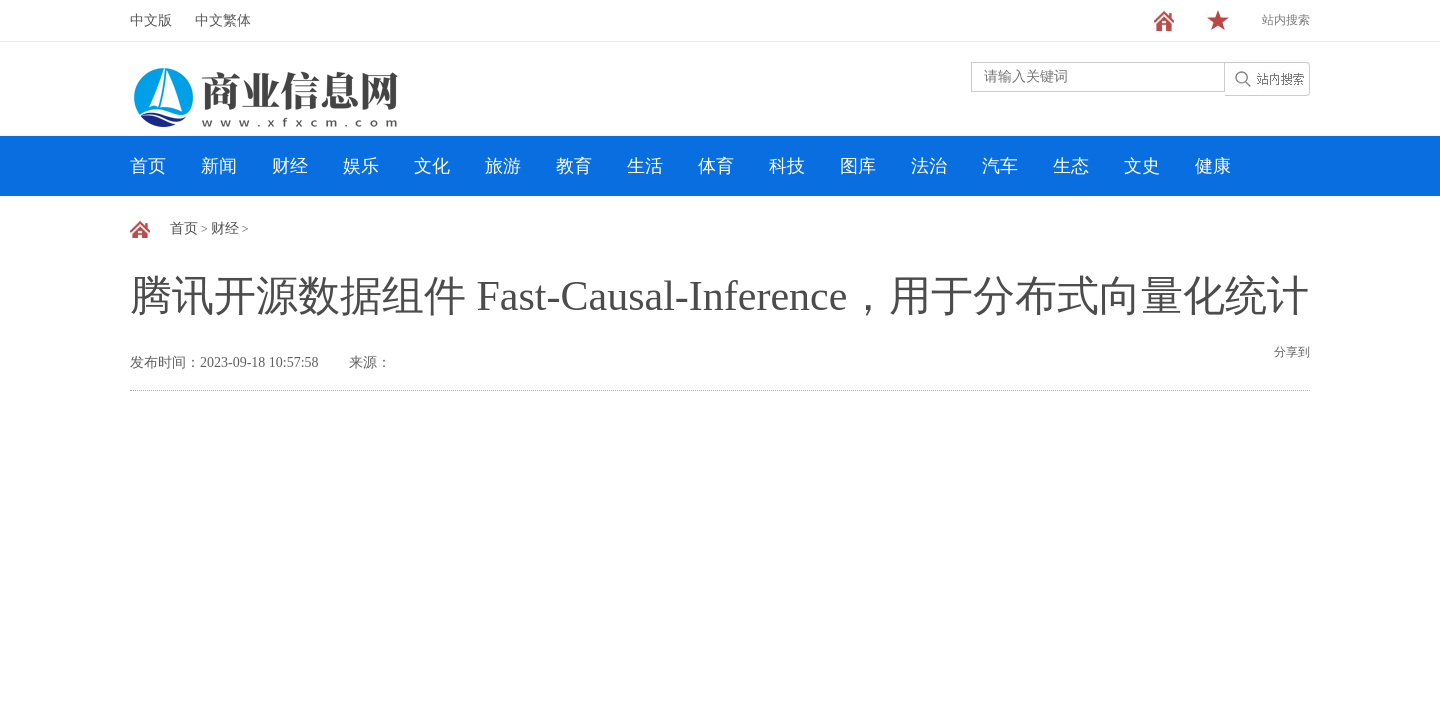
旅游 (503, 166)
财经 (290, 166)
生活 (645, 166)
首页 (148, 166)
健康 (1213, 166)
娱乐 (361, 166)
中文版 (151, 20)
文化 (432, 166)
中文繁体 (223, 20)
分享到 (1292, 352)
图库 (858, 166)
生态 (1071, 166)
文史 (1142, 166)
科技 (787, 166)
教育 (574, 166)
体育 (716, 166)
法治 (929, 166)
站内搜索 (1286, 20)
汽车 (1000, 166)
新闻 (219, 166)
